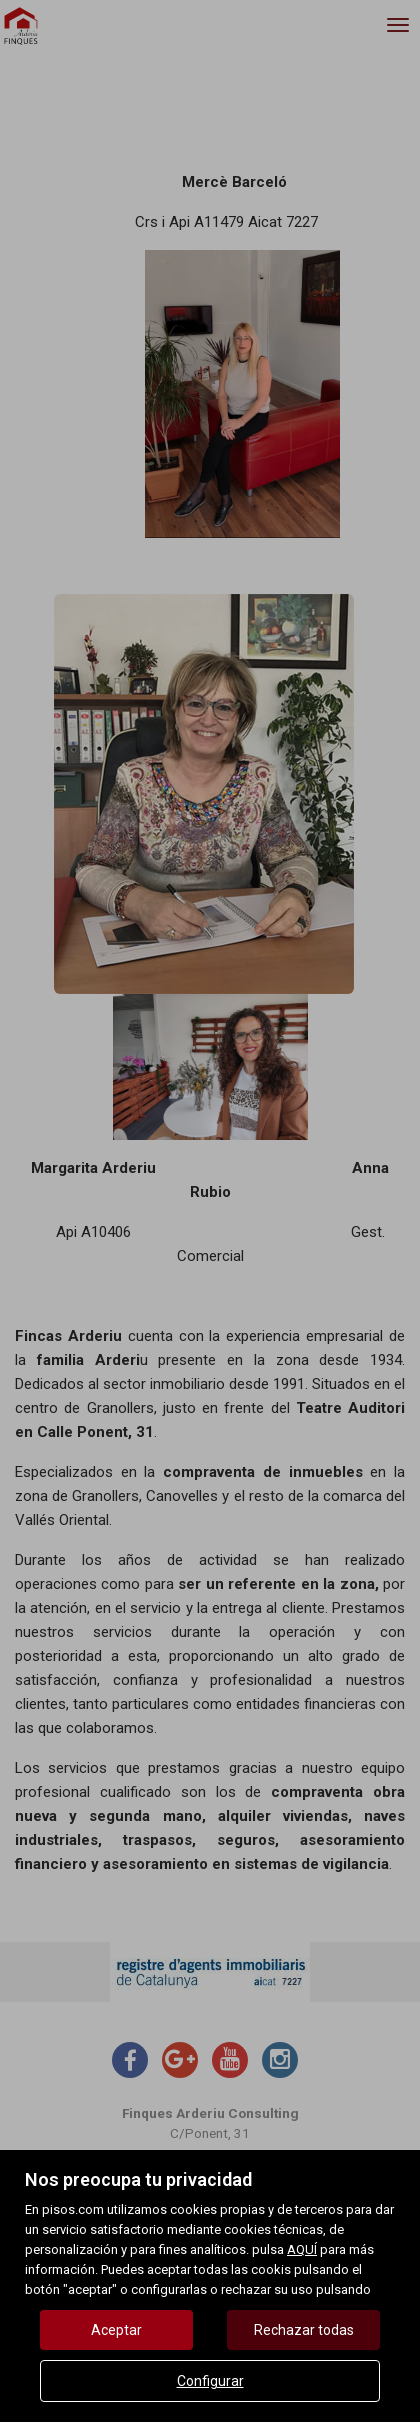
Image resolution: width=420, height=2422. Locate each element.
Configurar (210, 2381)
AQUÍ (302, 2249)
